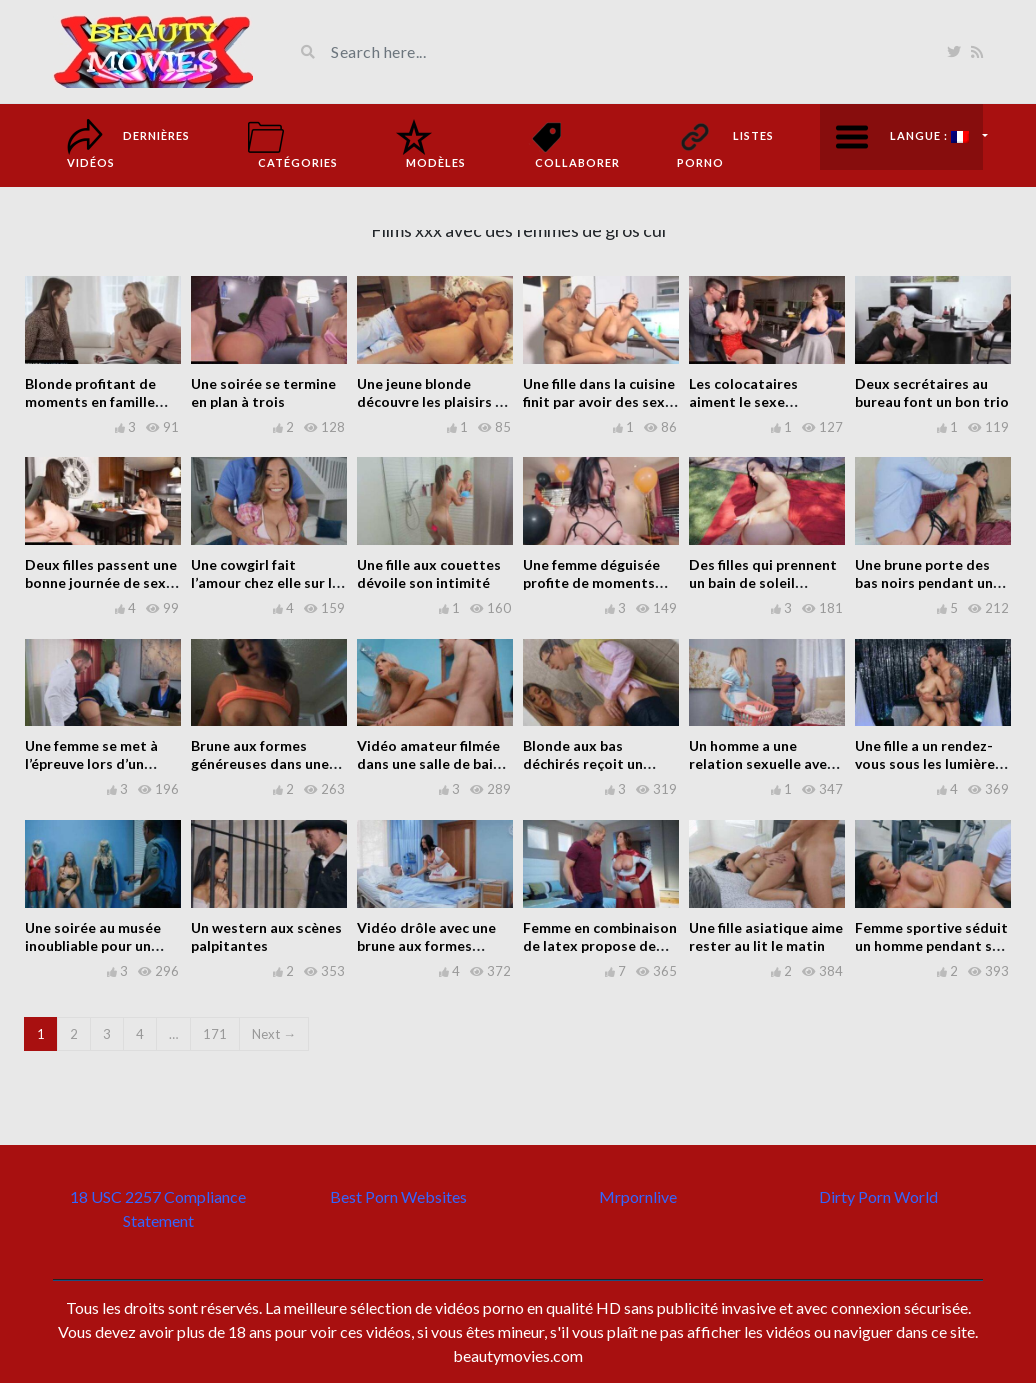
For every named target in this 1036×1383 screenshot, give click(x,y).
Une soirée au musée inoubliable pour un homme (93, 945)
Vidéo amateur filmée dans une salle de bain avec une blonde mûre (429, 763)
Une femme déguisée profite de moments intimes (591, 582)
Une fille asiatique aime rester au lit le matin (766, 936)
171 (215, 1034)
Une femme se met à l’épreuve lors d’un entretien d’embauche (97, 763)
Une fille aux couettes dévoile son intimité (429, 573)
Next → (274, 1034)
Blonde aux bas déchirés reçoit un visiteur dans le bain (589, 763)
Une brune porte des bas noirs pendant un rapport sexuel (924, 582)
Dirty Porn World (878, 1196)
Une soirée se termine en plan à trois (263, 392)
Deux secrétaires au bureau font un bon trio (932, 392)
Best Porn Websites (398, 1196)
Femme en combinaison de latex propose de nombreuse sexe (600, 945)
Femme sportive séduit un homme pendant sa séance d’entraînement (931, 945)
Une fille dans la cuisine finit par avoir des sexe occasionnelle (599, 401)
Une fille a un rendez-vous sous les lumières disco (928, 763)
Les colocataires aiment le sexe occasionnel (743, 401)
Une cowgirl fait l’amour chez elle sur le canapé (265, 582)
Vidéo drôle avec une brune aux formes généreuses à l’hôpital (429, 945)
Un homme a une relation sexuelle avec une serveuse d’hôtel (761, 763)
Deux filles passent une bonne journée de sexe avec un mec (101, 582)
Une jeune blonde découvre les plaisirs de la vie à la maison (434, 401)
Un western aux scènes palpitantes (266, 936)
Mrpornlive (638, 1196)
